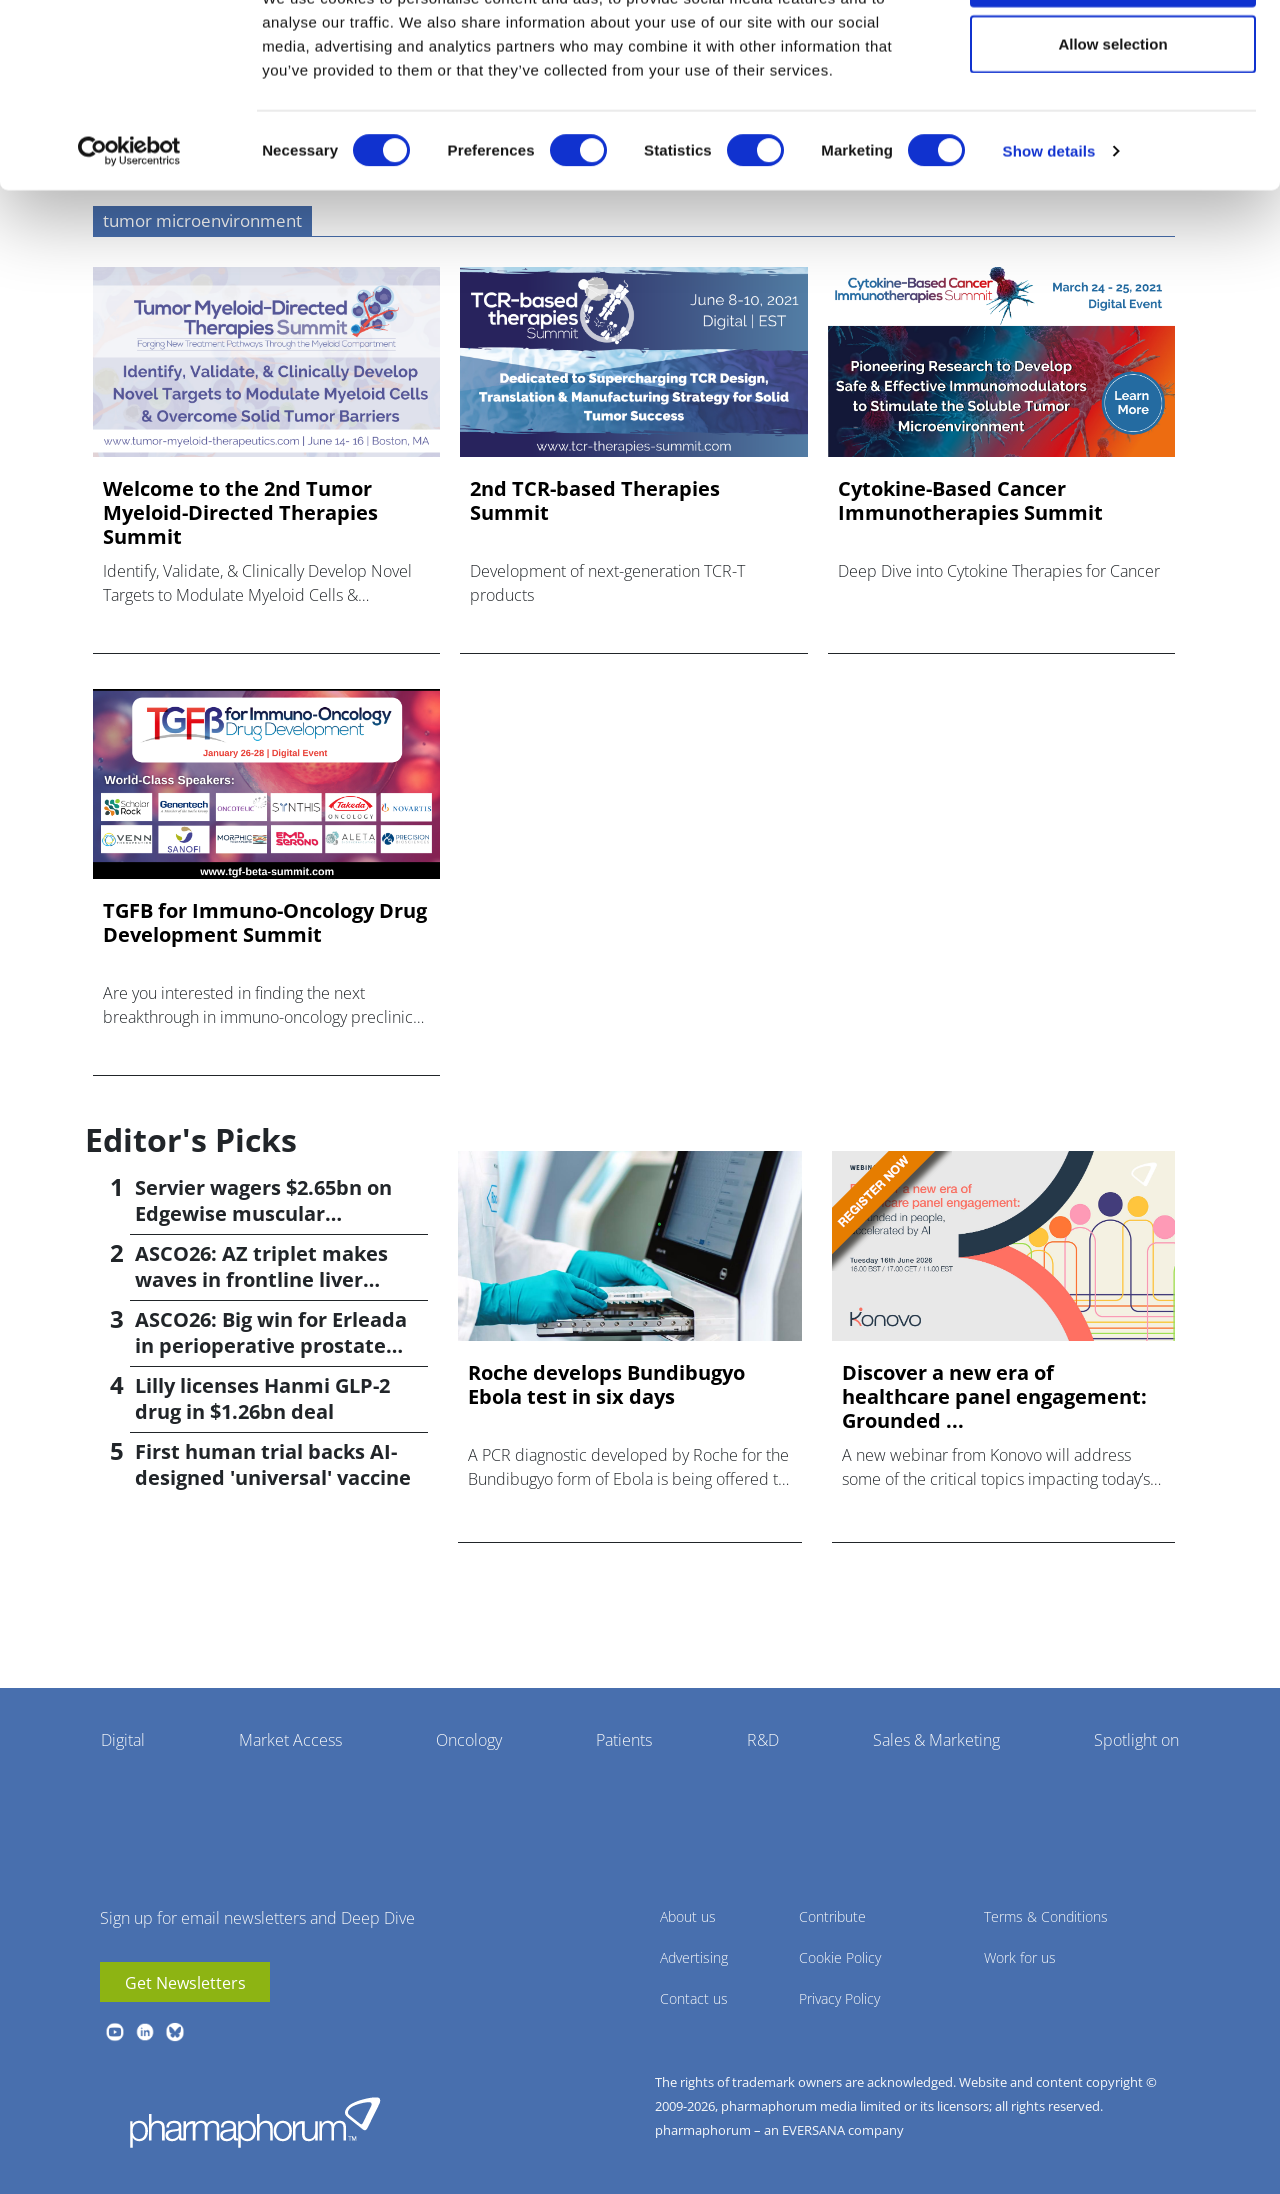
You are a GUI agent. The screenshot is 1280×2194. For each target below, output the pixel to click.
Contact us (694, 1998)
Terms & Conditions (1046, 1916)
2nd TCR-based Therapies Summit (595, 501)
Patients (624, 1740)
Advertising (694, 1957)
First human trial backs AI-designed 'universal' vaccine (273, 1464)
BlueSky (175, 2032)
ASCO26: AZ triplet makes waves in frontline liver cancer (261, 1279)
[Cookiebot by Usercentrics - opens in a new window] (129, 226)
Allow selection (1112, 118)
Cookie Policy (840, 1957)
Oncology (469, 1740)
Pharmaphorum (255, 2122)
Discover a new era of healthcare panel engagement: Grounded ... (994, 1397)
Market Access (290, 1740)
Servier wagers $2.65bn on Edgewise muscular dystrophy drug (263, 1213)
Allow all (1113, 52)
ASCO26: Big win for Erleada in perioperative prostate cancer (271, 1345)
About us (688, 1916)
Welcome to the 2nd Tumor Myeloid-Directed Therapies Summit (240, 513)
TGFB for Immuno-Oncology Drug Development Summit (265, 923)
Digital (123, 1740)
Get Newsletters (185, 1983)
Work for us (1020, 1957)
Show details (1049, 225)
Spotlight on (1136, 1740)
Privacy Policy (839, 1998)
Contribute (832, 1916)
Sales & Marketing (936, 1740)
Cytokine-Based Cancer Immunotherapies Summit (970, 501)
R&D (763, 1740)
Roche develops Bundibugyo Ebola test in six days (606, 1385)
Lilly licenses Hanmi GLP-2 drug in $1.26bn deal (262, 1398)
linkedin (145, 2032)
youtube (115, 2032)
